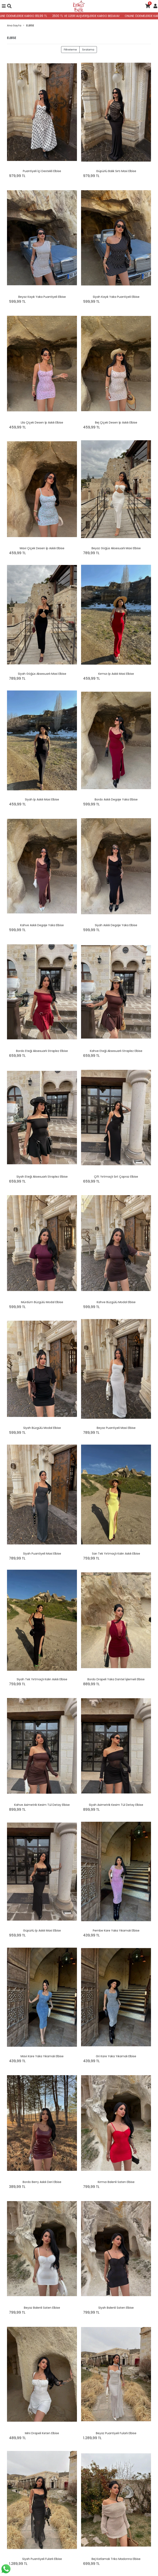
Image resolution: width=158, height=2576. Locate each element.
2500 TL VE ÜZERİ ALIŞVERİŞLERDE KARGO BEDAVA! (104, 16)
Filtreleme (70, 50)
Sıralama (88, 50)
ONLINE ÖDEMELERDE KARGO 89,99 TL (39, 16)
